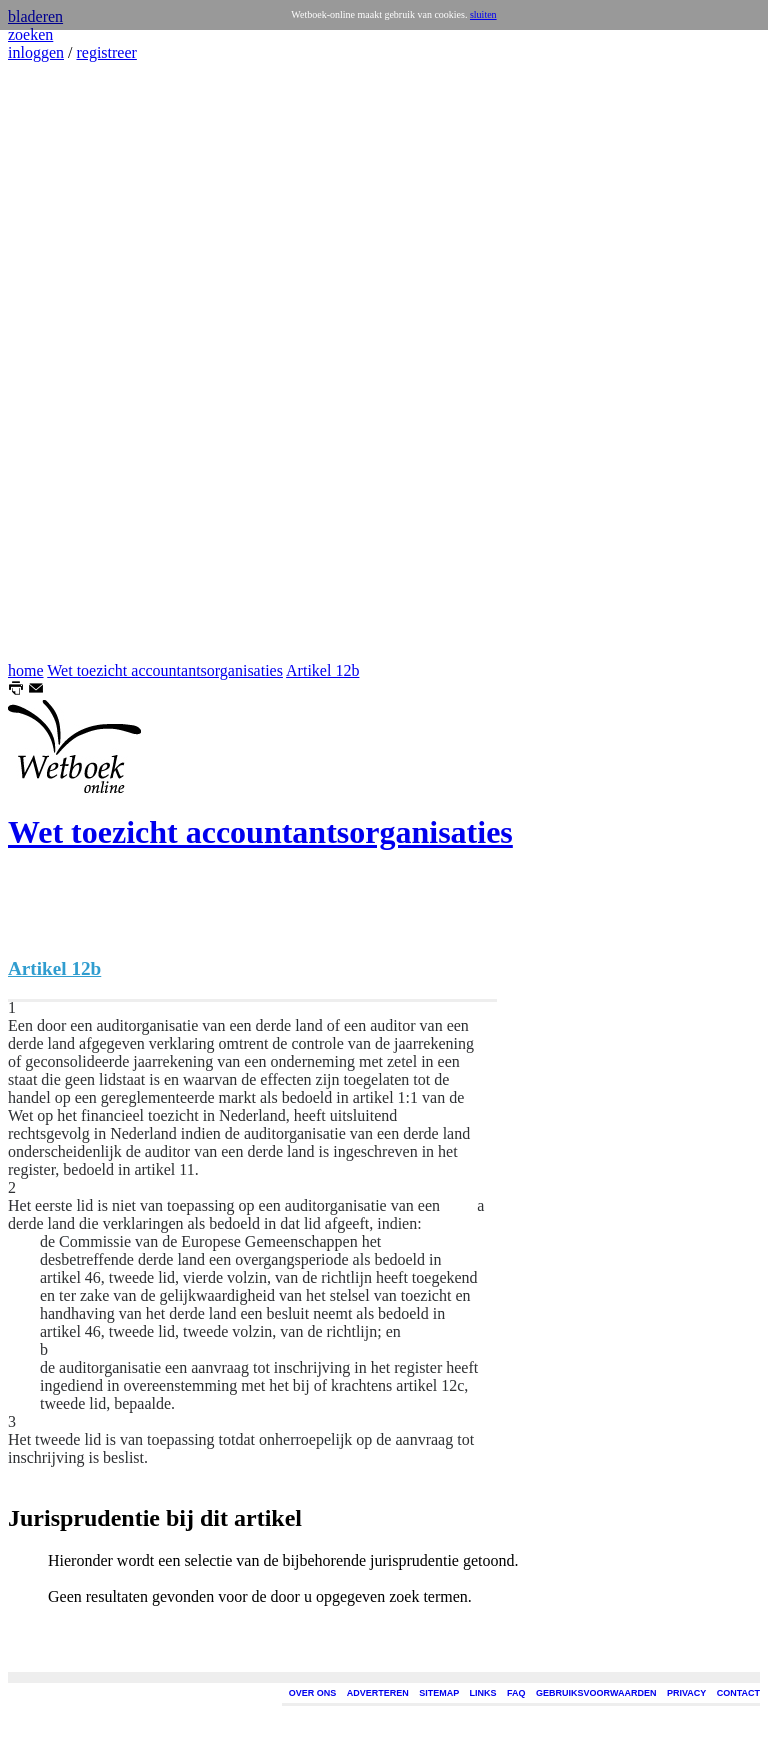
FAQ (516, 1693)
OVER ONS (313, 1693)
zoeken (30, 34)
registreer (106, 52)
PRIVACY (686, 1693)
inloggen (36, 52)
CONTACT (738, 1693)
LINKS (483, 1693)
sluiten (483, 14)
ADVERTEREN (378, 1693)
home (26, 670)
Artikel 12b (322, 670)
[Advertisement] (68, 362)
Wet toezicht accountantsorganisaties (165, 670)
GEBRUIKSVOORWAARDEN (596, 1693)
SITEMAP (439, 1693)
